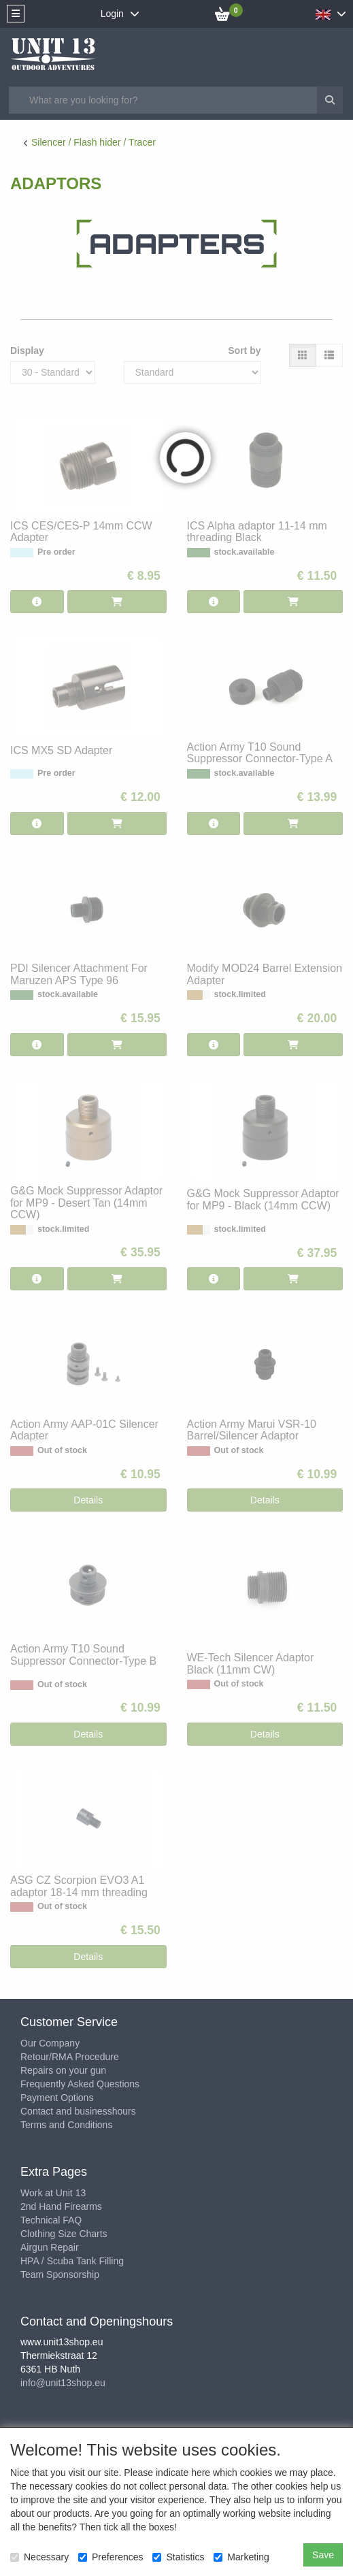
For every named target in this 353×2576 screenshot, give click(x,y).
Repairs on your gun (63, 2070)
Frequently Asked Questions (79, 2083)
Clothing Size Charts (63, 2233)
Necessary (39, 2556)
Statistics (178, 2556)
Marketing (241, 2556)
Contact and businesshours (78, 2111)
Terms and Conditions (66, 2124)
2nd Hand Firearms (61, 2206)
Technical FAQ (51, 2220)
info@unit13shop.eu (62, 2382)
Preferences (110, 2556)
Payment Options (56, 2097)
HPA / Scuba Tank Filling (72, 2260)
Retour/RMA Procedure (69, 2056)
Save (323, 2554)
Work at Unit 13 (53, 2192)
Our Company (50, 2043)
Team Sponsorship (59, 2274)
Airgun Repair (49, 2247)
